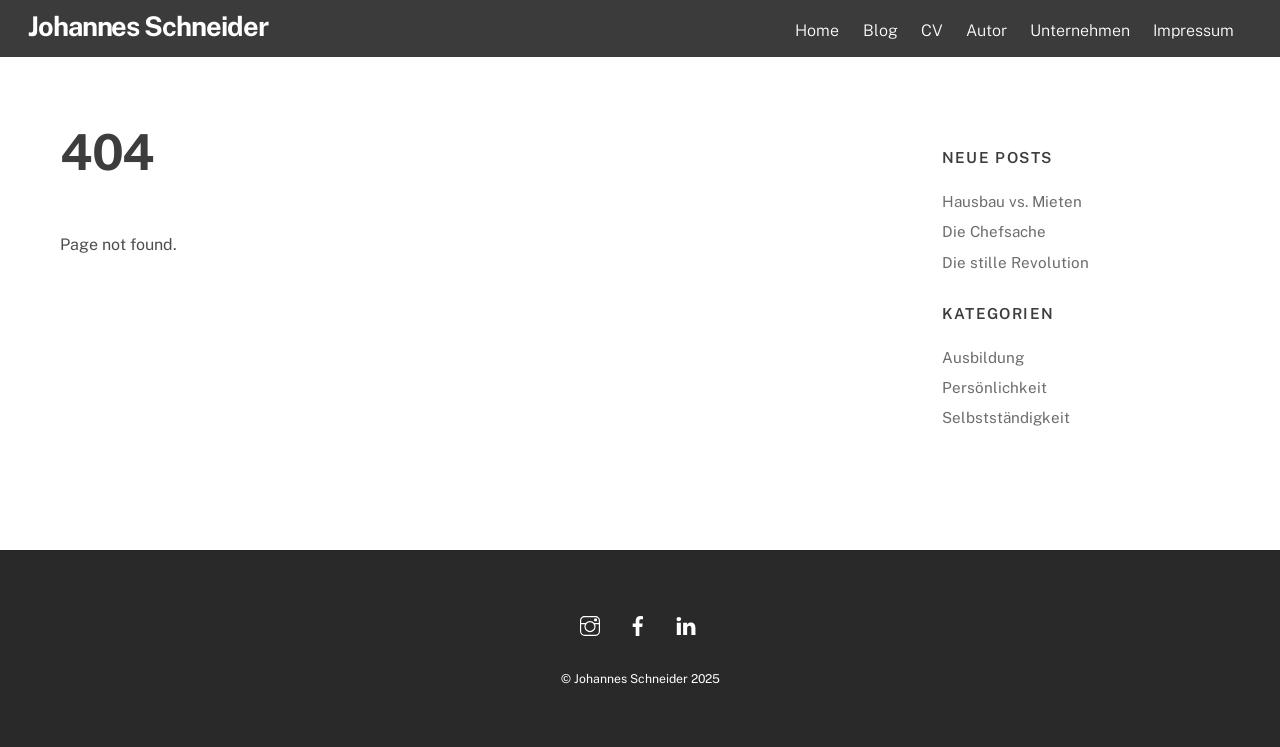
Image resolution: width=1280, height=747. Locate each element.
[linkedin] (686, 623)
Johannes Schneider (631, 678)
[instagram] (590, 623)
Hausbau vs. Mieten (1012, 201)
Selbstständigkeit (1006, 417)
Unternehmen (1080, 30)
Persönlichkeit (994, 387)
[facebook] (638, 623)
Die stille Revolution (1015, 262)
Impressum (1193, 30)
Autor (986, 30)
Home (817, 30)
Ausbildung (983, 357)
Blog (880, 30)
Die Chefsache (994, 231)
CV (932, 30)
